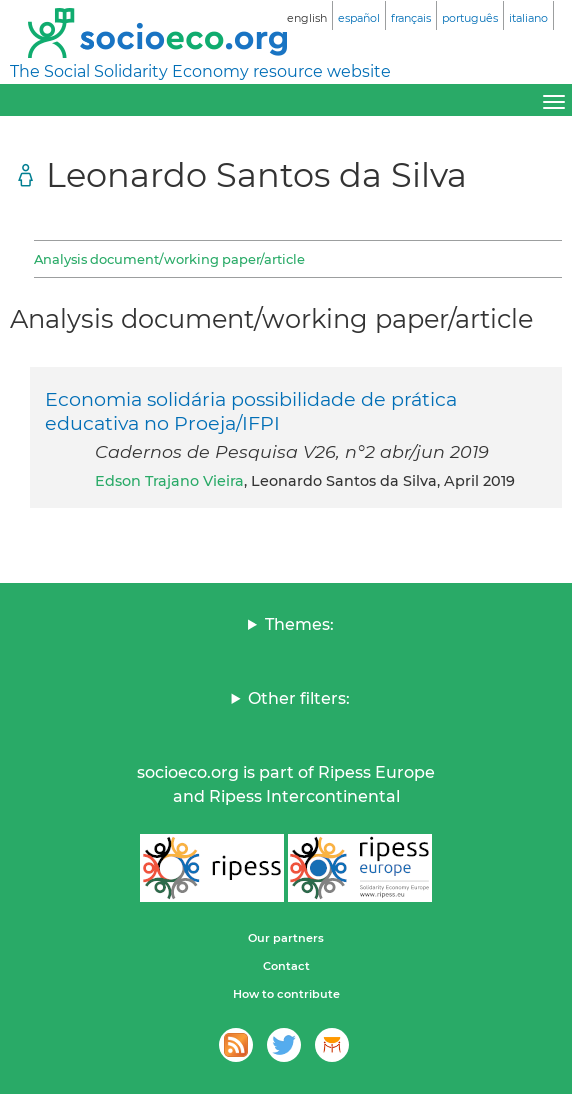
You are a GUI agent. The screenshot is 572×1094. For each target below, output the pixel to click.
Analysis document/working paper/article (169, 259)
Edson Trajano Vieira (169, 481)
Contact (286, 966)
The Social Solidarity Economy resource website (200, 71)
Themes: (299, 624)
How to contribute (286, 994)
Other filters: (299, 698)
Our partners (286, 938)
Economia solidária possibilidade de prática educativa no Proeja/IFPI (251, 411)
